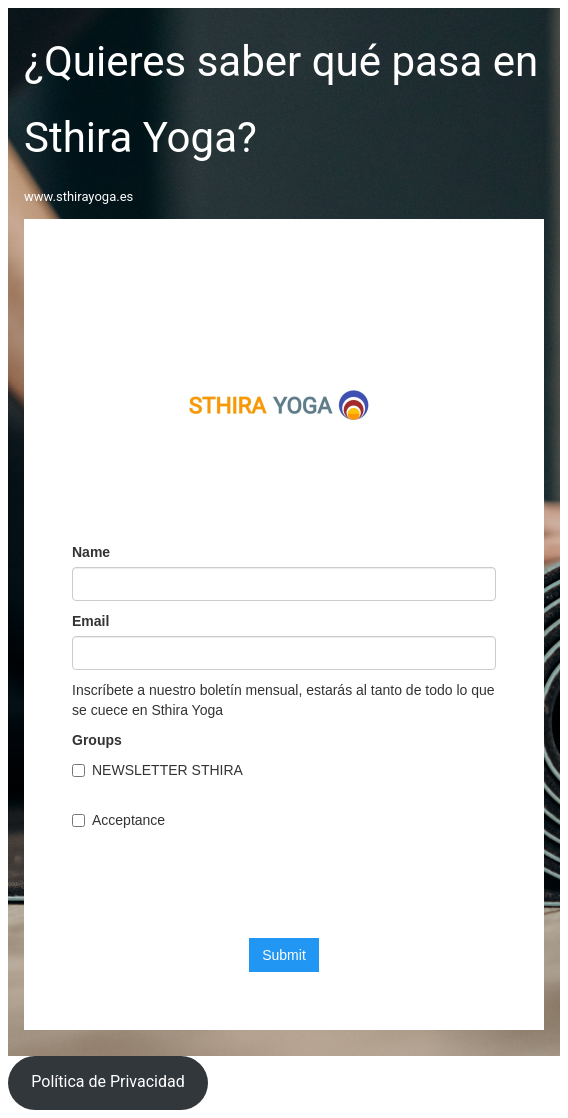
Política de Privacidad (107, 1081)
